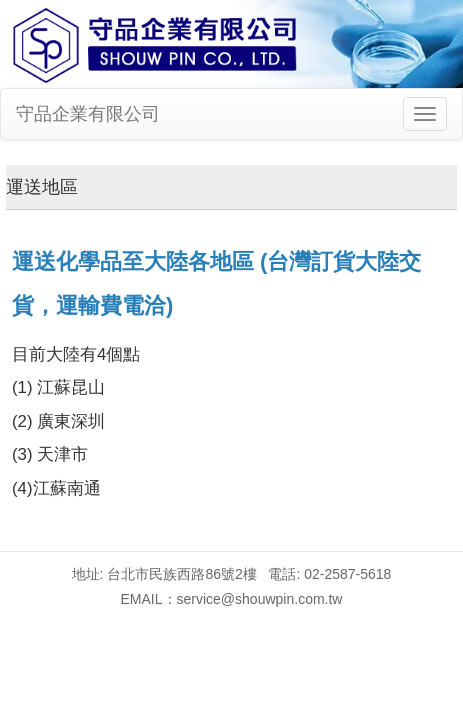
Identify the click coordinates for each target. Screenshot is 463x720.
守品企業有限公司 (88, 114)
